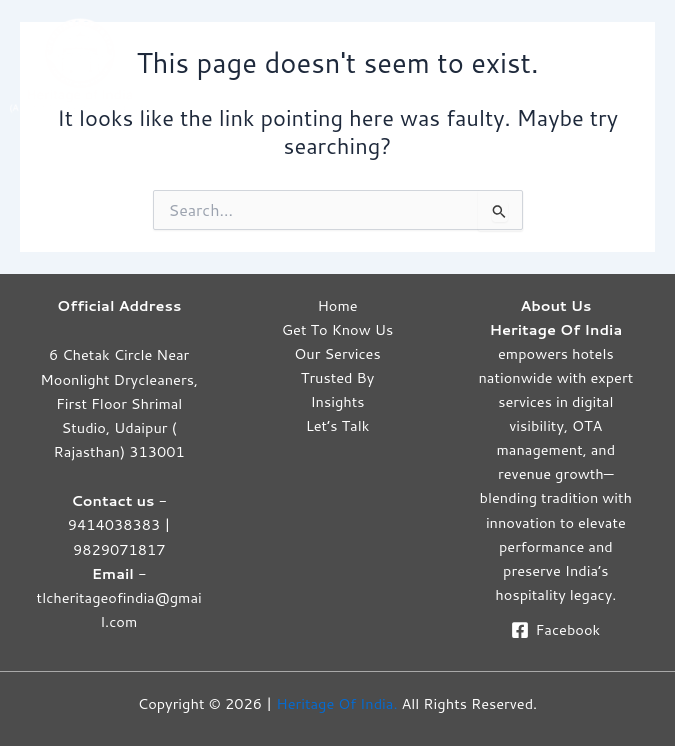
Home (337, 305)
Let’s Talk (338, 425)
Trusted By (337, 377)
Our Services (337, 353)
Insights (337, 401)
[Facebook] (556, 630)
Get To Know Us (337, 329)
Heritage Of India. (336, 703)
